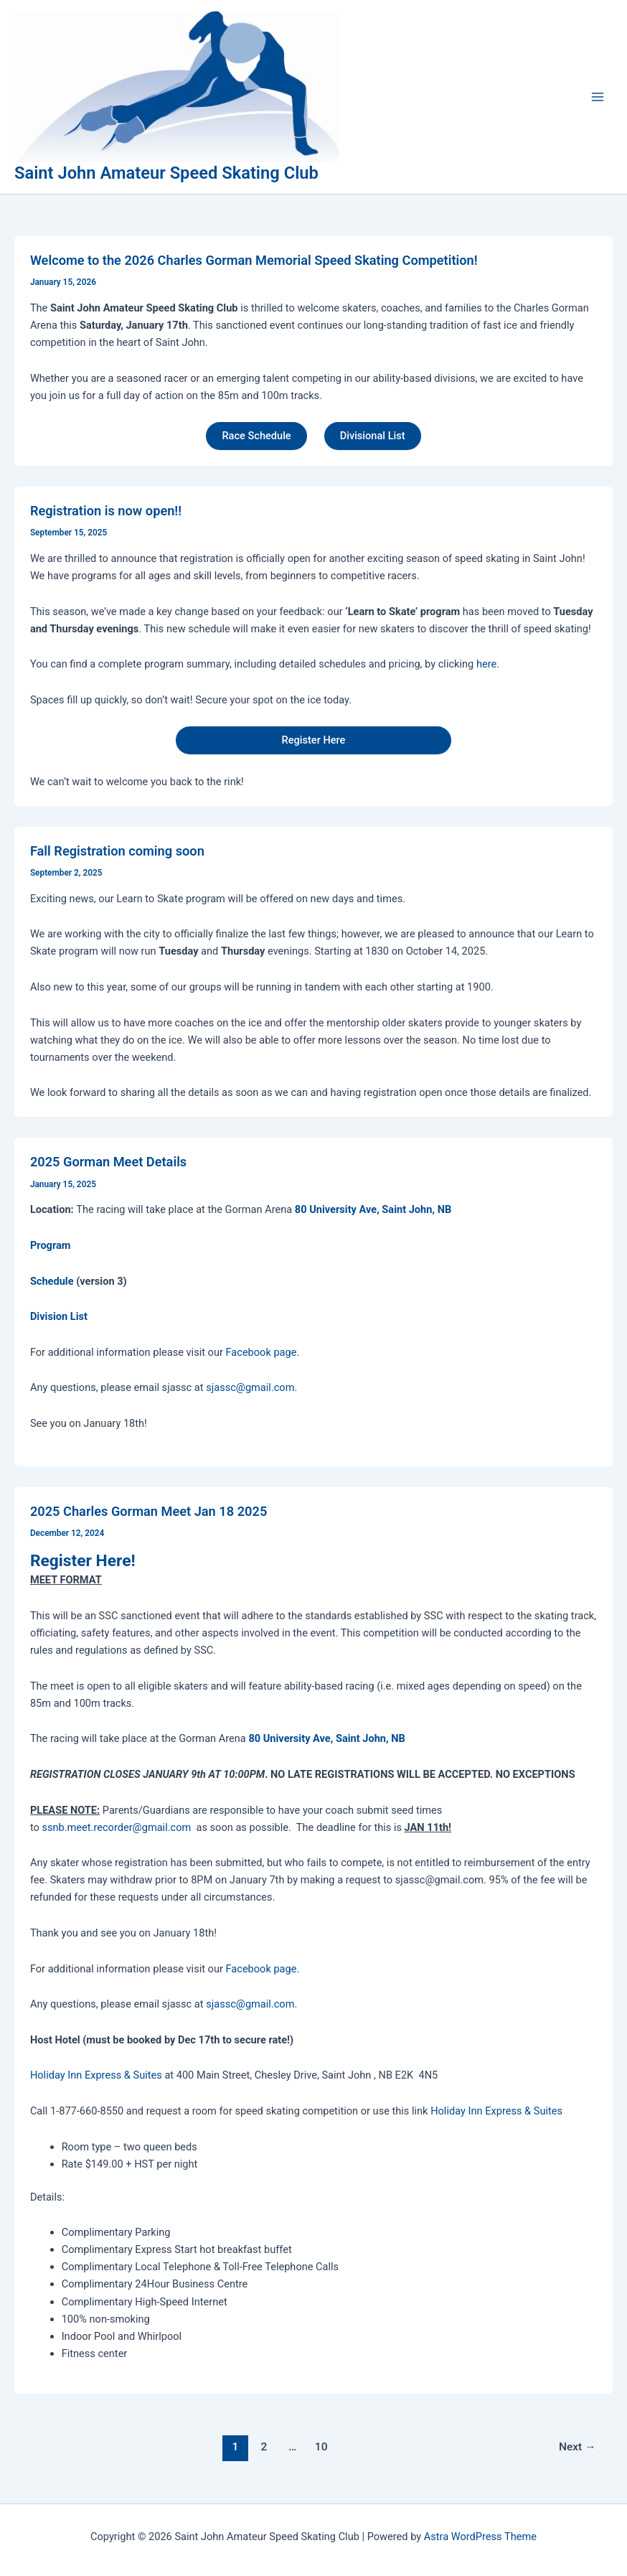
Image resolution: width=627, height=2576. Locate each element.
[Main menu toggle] (598, 97)
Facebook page (261, 1352)
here (486, 663)
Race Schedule (256, 435)
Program (50, 1245)
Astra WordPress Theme (480, 2536)
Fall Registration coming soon (117, 850)
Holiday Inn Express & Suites (97, 2075)
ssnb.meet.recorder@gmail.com (116, 1827)
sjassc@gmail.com (250, 1387)
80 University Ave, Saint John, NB (373, 1209)
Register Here (314, 740)
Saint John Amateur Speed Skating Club (166, 173)
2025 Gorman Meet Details (108, 1161)
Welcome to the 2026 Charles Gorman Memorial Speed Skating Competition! (254, 260)
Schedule (52, 1281)
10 (321, 2446)
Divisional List (372, 435)
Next (577, 2446)
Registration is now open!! (106, 510)
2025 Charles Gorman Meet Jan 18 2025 (148, 1511)
